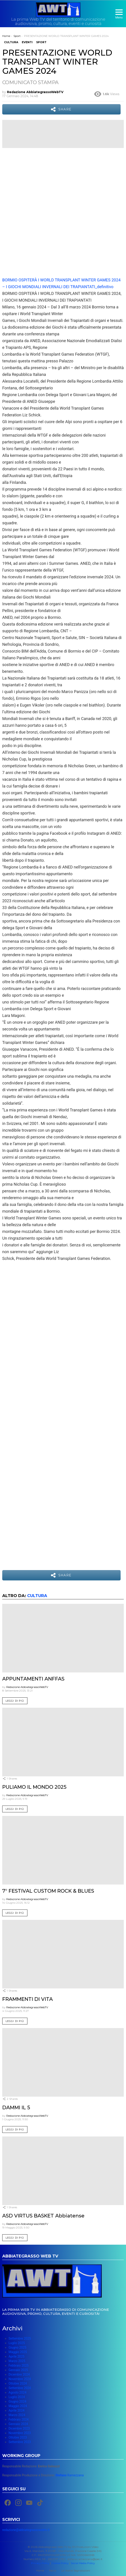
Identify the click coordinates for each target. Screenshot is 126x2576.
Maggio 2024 (18, 2406)
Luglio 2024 (17, 2397)
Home (40, 2570)
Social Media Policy (83, 2563)
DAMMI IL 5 (16, 2108)
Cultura (37, 1595)
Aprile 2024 (16, 2410)
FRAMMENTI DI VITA (27, 1999)
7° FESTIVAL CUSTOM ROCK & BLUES (48, 1891)
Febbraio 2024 (19, 2419)
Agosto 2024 (18, 2392)
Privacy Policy (40, 2563)
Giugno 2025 (17, 2347)
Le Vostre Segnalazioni (75, 2570)
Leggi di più (15, 1700)
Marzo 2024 (17, 2415)
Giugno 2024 (17, 2401)
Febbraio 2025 (19, 2365)
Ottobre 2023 (18, 2437)
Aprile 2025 (16, 2356)
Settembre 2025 (20, 2338)
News (52, 2570)
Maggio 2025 (18, 2352)
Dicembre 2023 (19, 2428)
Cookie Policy (60, 2563)
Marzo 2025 (17, 2361)
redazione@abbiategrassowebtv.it (25, 2530)
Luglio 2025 (17, 2343)
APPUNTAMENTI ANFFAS (33, 1679)
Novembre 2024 (20, 2379)
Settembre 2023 (20, 2442)
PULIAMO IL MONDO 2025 (34, 1787)
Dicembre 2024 (19, 2374)
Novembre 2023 (20, 2433)
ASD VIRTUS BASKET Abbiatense (43, 2216)
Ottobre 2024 (18, 2383)
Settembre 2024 (20, 2388)
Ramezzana (69, 2475)
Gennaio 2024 (18, 2424)
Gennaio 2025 (18, 2370)
